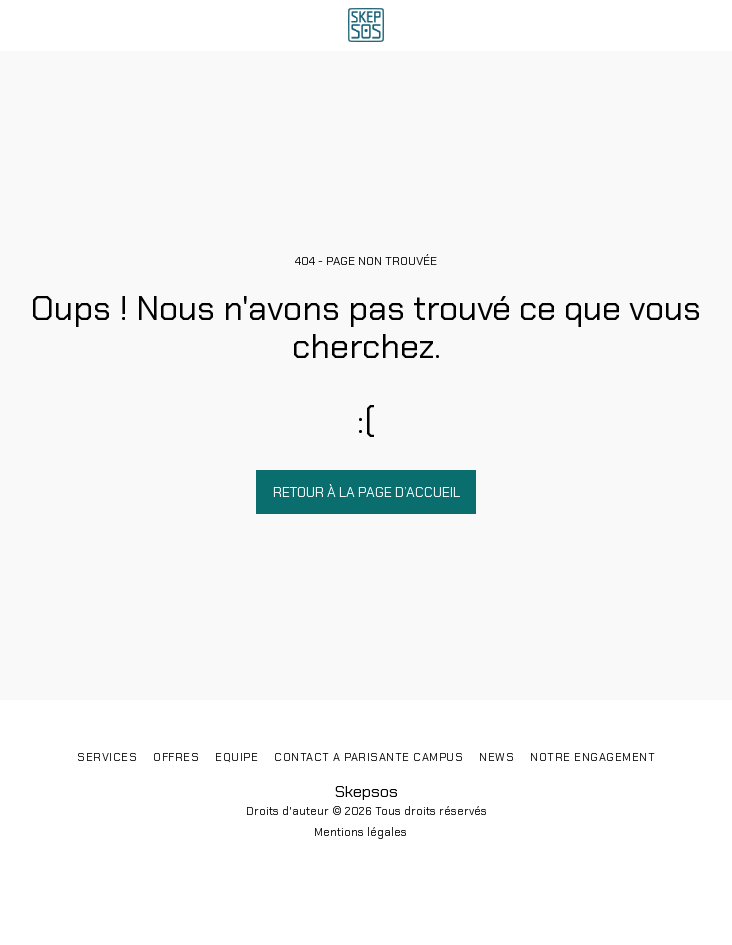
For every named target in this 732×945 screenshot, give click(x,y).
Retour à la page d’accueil (366, 492)
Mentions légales (360, 832)
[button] (22, 25)
